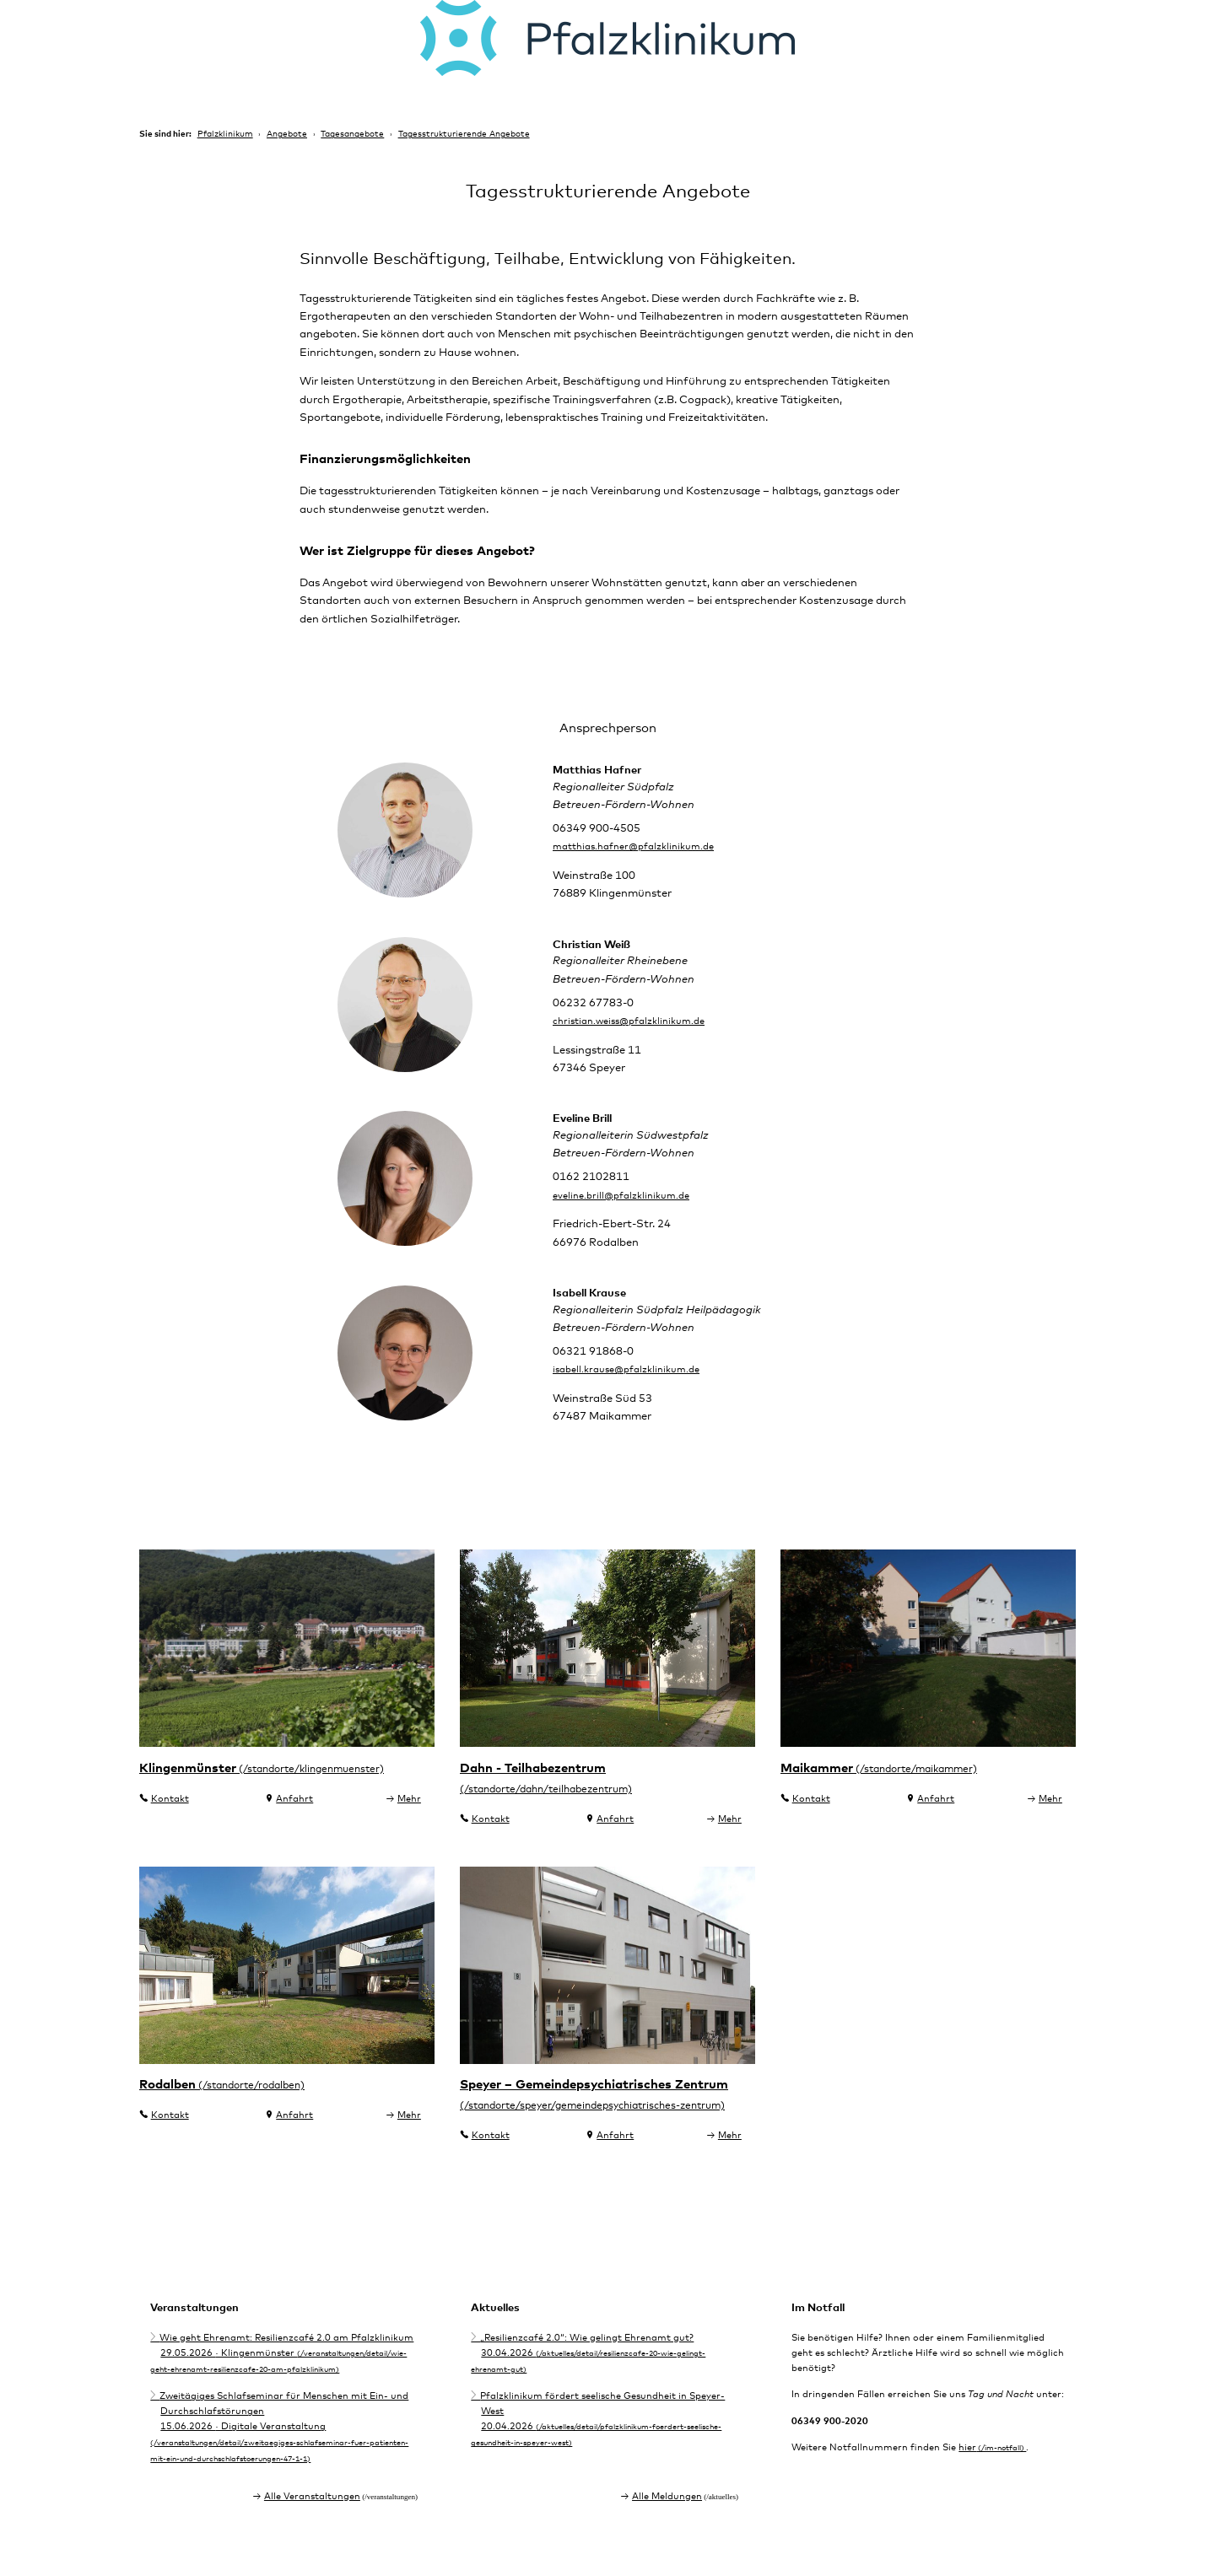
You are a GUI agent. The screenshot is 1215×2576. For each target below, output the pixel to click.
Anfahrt (294, 1824)
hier (967, 2483)
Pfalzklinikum (225, 134)
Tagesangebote (352, 134)
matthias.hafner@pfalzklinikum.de (644, 868)
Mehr (409, 1824)
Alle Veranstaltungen (312, 2526)
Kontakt (170, 1824)
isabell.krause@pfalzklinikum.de (635, 1393)
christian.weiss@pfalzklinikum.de (638, 1043)
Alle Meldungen (667, 2526)
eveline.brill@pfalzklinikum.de (629, 1218)
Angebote (287, 134)
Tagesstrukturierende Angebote (464, 134)
